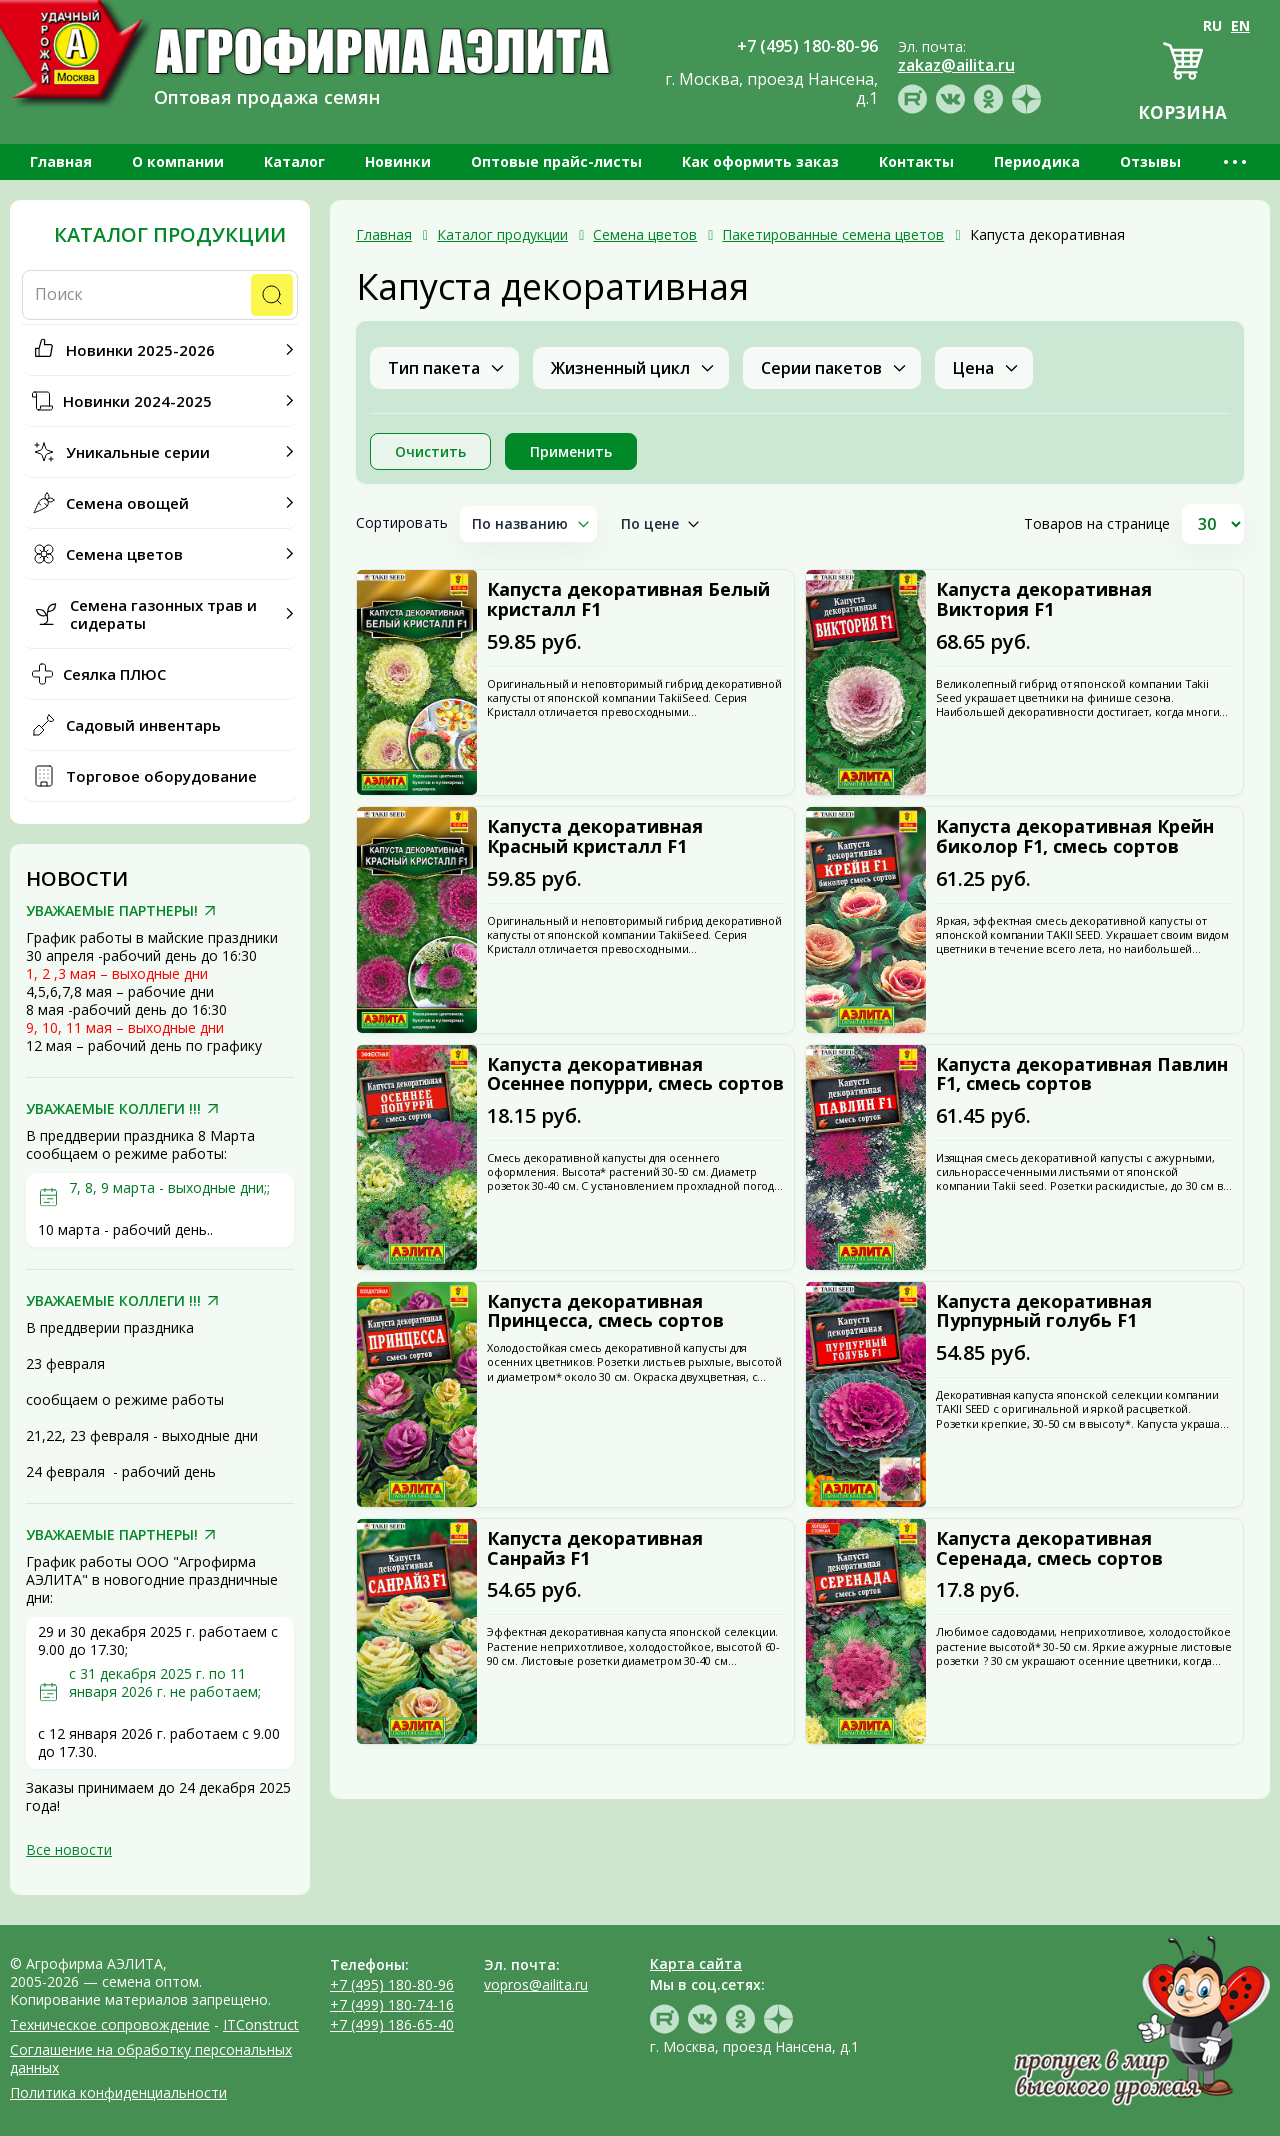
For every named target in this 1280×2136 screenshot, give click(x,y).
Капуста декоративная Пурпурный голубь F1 (1044, 1312)
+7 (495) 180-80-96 (392, 1984)
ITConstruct (261, 2024)
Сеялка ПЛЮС (114, 674)
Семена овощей (127, 503)
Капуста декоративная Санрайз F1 (595, 1549)
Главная (61, 161)
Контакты (916, 161)
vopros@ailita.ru (536, 1984)
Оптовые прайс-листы (556, 161)
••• (1236, 161)
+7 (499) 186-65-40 (392, 2024)
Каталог (294, 161)
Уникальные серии (138, 452)
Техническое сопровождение (110, 2024)
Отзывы (1150, 161)
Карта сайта (696, 1963)
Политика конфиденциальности (118, 2092)
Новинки (398, 161)
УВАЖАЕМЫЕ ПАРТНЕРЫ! (112, 911)
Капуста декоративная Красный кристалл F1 (595, 837)
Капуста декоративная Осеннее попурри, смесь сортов (635, 1075)
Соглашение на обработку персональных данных (151, 2058)
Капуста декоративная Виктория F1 (1044, 600)
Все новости (69, 1849)
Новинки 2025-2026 (140, 350)
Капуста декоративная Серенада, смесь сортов (1049, 1549)
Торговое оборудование (161, 776)
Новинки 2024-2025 (137, 401)
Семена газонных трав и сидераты (163, 614)
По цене (650, 523)
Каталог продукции (170, 235)
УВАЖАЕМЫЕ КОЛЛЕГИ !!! (113, 1109)
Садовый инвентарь (143, 725)
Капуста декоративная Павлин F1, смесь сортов (1082, 1075)
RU (1212, 25)
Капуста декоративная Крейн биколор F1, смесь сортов (1075, 837)
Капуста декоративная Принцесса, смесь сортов (605, 1312)
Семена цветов (124, 554)
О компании (178, 161)
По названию (520, 523)
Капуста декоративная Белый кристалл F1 (628, 600)
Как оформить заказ (760, 161)
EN (1240, 25)
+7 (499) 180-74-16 (392, 2004)
